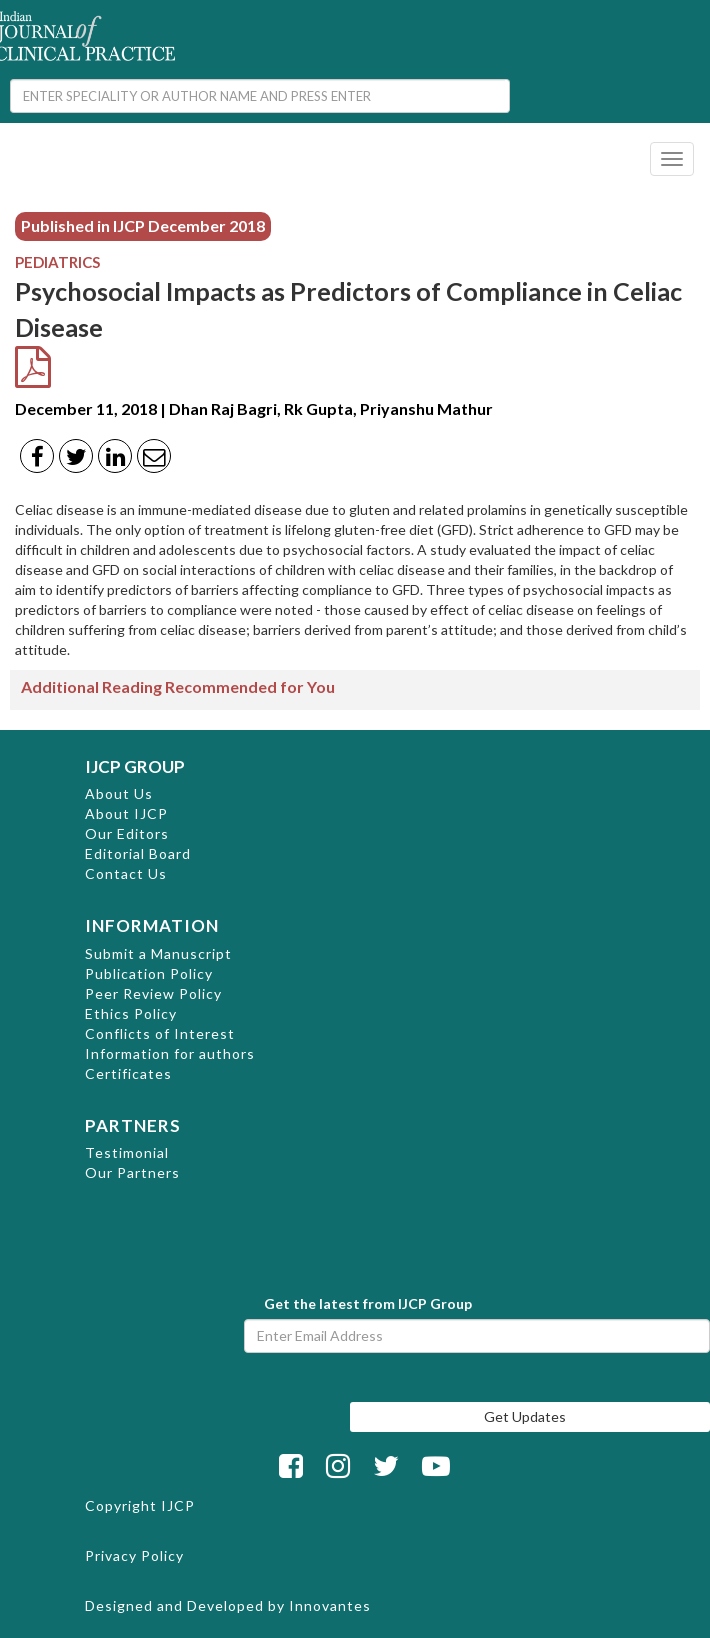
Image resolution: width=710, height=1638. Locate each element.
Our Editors (127, 833)
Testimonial (127, 1152)
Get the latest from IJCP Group (368, 1303)
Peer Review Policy (153, 993)
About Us (119, 793)
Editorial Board (138, 853)
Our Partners (132, 1172)
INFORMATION (152, 925)
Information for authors (170, 1053)
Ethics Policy (131, 1013)
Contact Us (126, 873)
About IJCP (126, 813)
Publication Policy (149, 973)
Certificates (128, 1073)
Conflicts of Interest (160, 1033)
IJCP (178, 1505)
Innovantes (330, 1605)
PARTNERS (133, 1125)
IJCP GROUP (135, 766)
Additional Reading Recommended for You (178, 686)
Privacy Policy (134, 1555)
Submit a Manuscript (158, 953)
